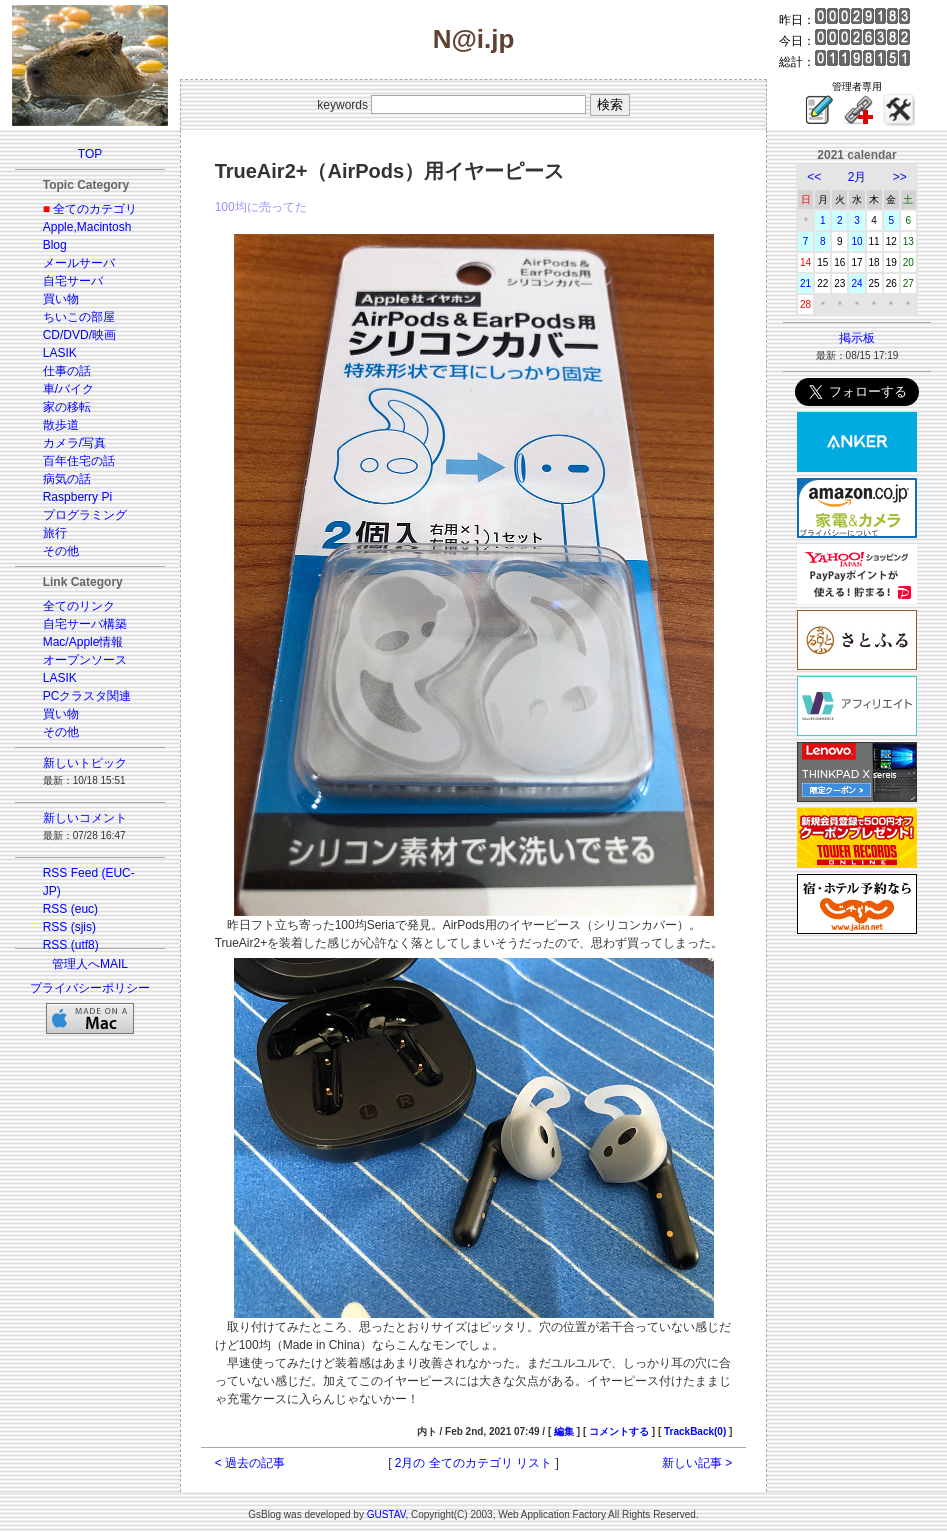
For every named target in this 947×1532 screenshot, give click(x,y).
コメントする (619, 1431)
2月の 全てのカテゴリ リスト (473, 1463)
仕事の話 (67, 371)
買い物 (61, 299)
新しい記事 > (697, 1463)
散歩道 (61, 425)
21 (805, 283)
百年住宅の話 (79, 461)
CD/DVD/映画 (79, 335)
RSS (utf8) (71, 945)
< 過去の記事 (250, 1463)
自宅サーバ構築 (85, 624)
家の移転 (67, 407)
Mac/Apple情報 (83, 642)
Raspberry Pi (77, 497)
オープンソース (85, 660)
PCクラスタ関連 (87, 696)
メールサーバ (79, 263)
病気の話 (67, 479)
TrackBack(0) (695, 1431)
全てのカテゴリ (95, 209)
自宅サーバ (73, 281)
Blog (55, 245)
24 (856, 283)
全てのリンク (79, 606)
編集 (564, 1431)
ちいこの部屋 (79, 317)
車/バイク (68, 389)
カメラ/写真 (74, 443)
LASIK (60, 353)
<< (814, 177)
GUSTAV (386, 1514)
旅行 (55, 533)
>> (900, 177)
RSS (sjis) (69, 927)
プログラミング (85, 515)
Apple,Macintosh (87, 227)
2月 (857, 177)
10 (856, 241)
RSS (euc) (70, 909)
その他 (61, 551)
